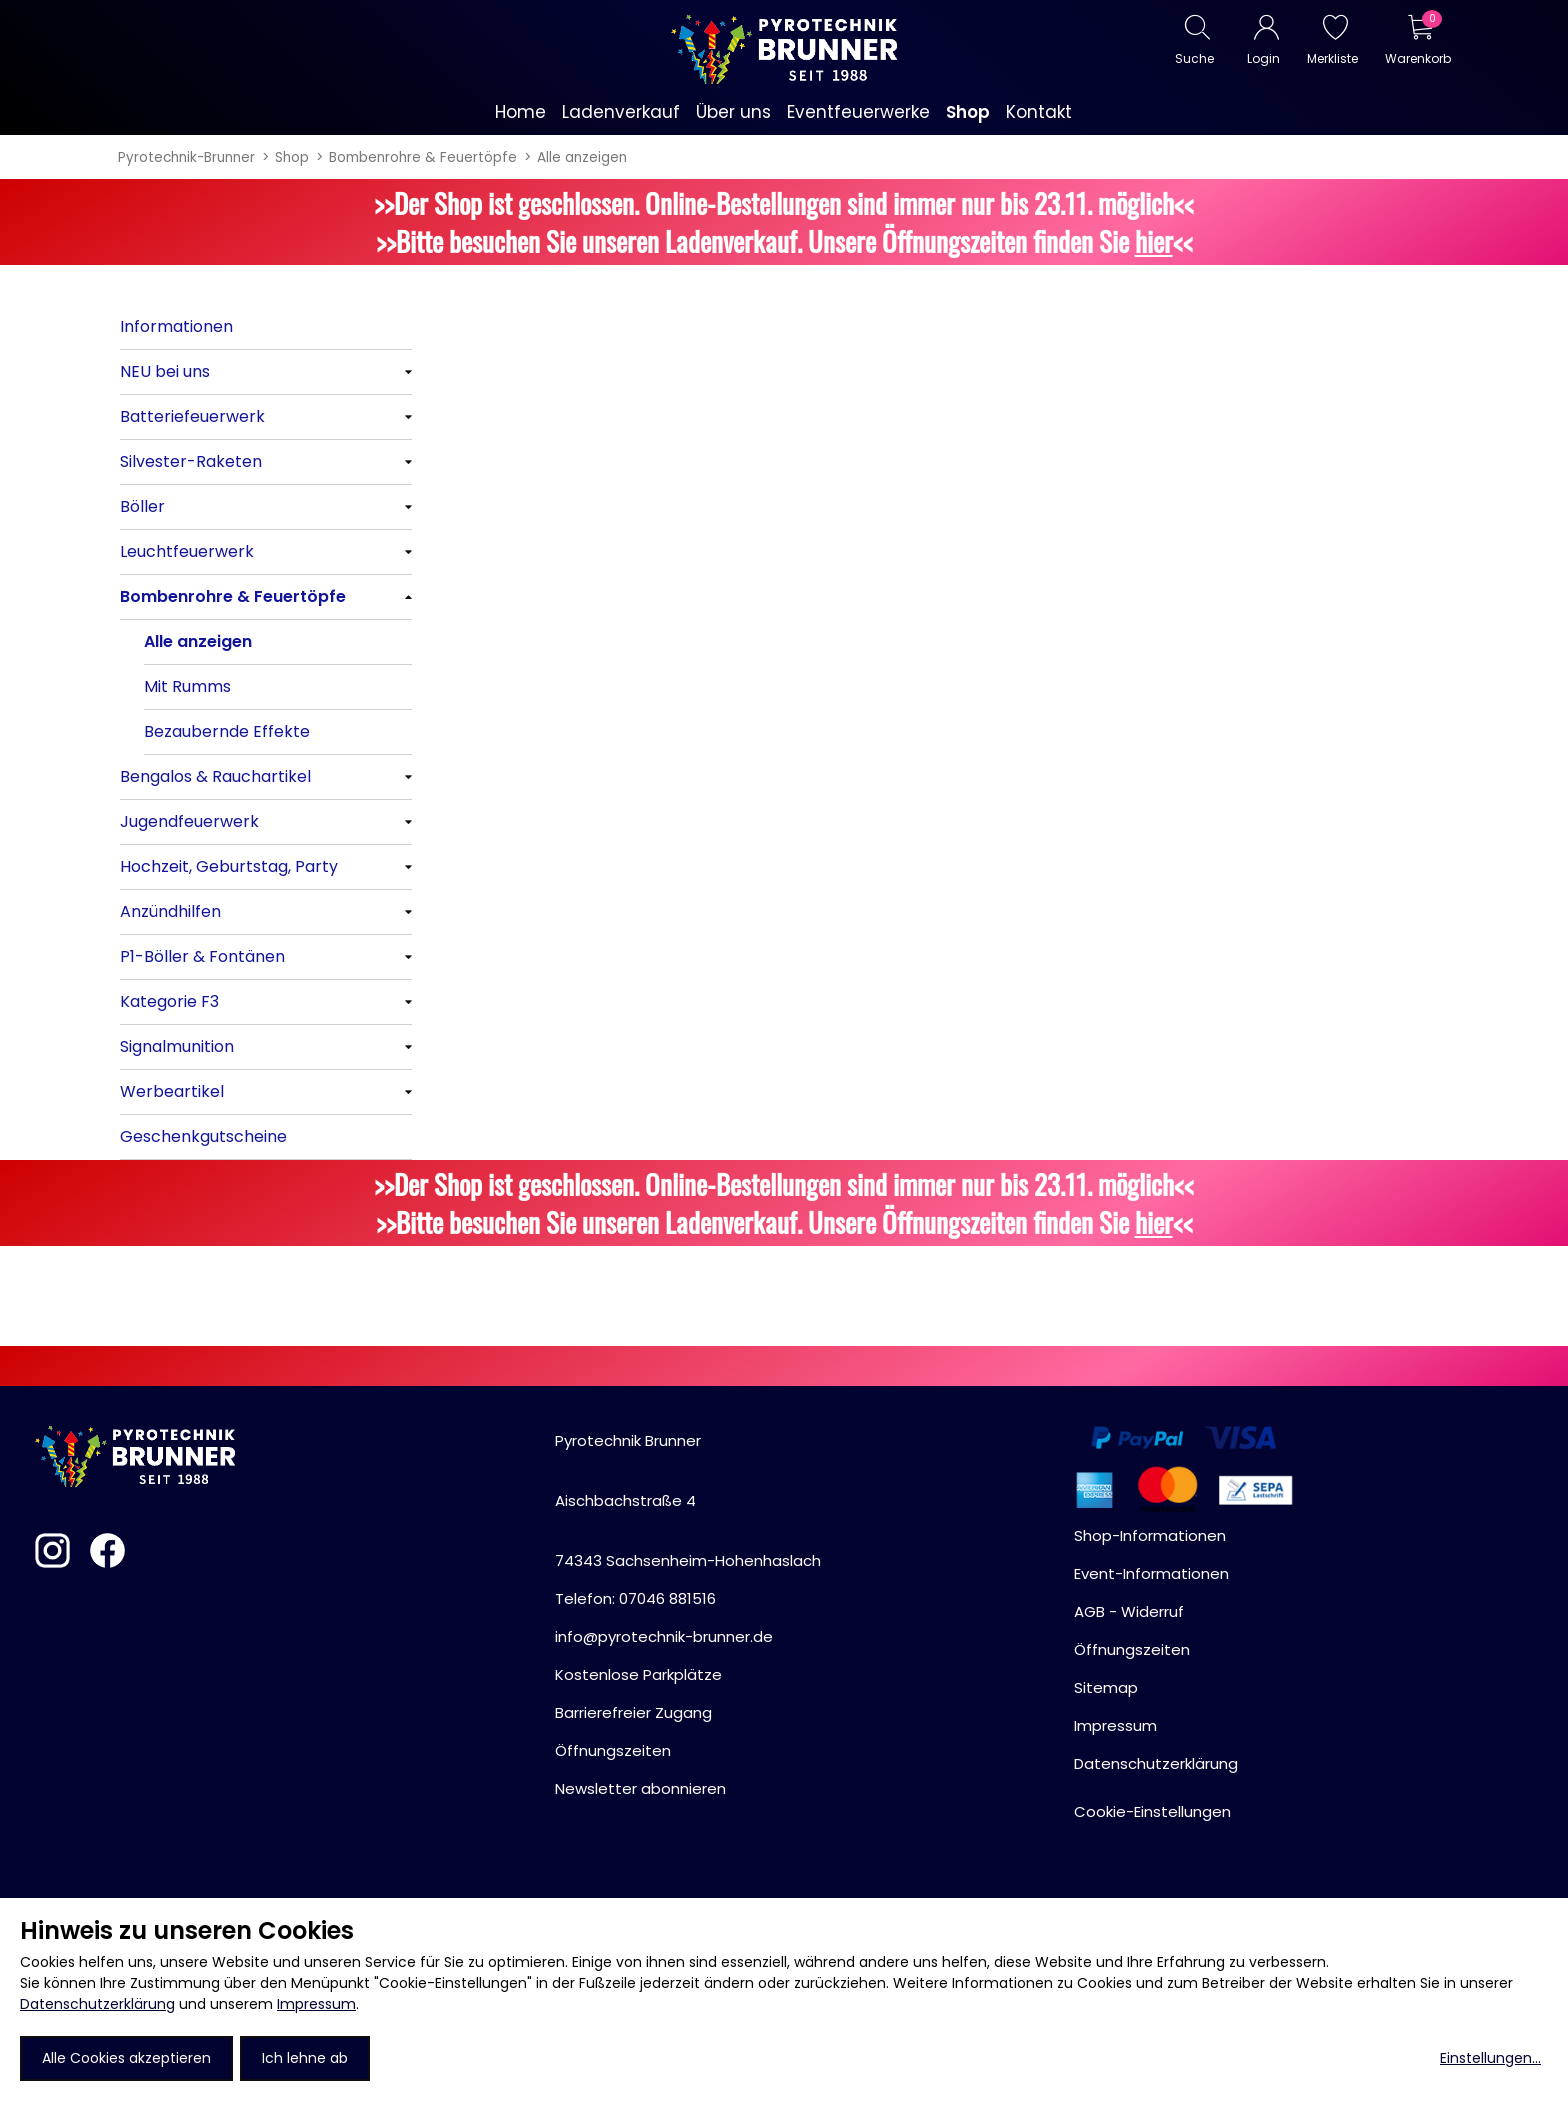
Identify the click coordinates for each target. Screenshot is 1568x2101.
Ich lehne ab (305, 2058)
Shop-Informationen (1150, 1535)
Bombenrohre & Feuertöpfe (423, 157)
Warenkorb (1417, 58)
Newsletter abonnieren (640, 1788)
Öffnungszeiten (613, 1750)
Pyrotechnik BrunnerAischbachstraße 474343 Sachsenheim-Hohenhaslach (688, 1500)
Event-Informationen (1151, 1573)
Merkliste (1332, 58)
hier (1154, 241)
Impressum (316, 2004)
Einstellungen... (1490, 2058)
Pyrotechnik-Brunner (186, 157)
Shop (292, 157)
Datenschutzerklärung (97, 2004)
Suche (1194, 58)
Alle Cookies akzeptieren (126, 2058)
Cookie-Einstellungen (1152, 1811)
